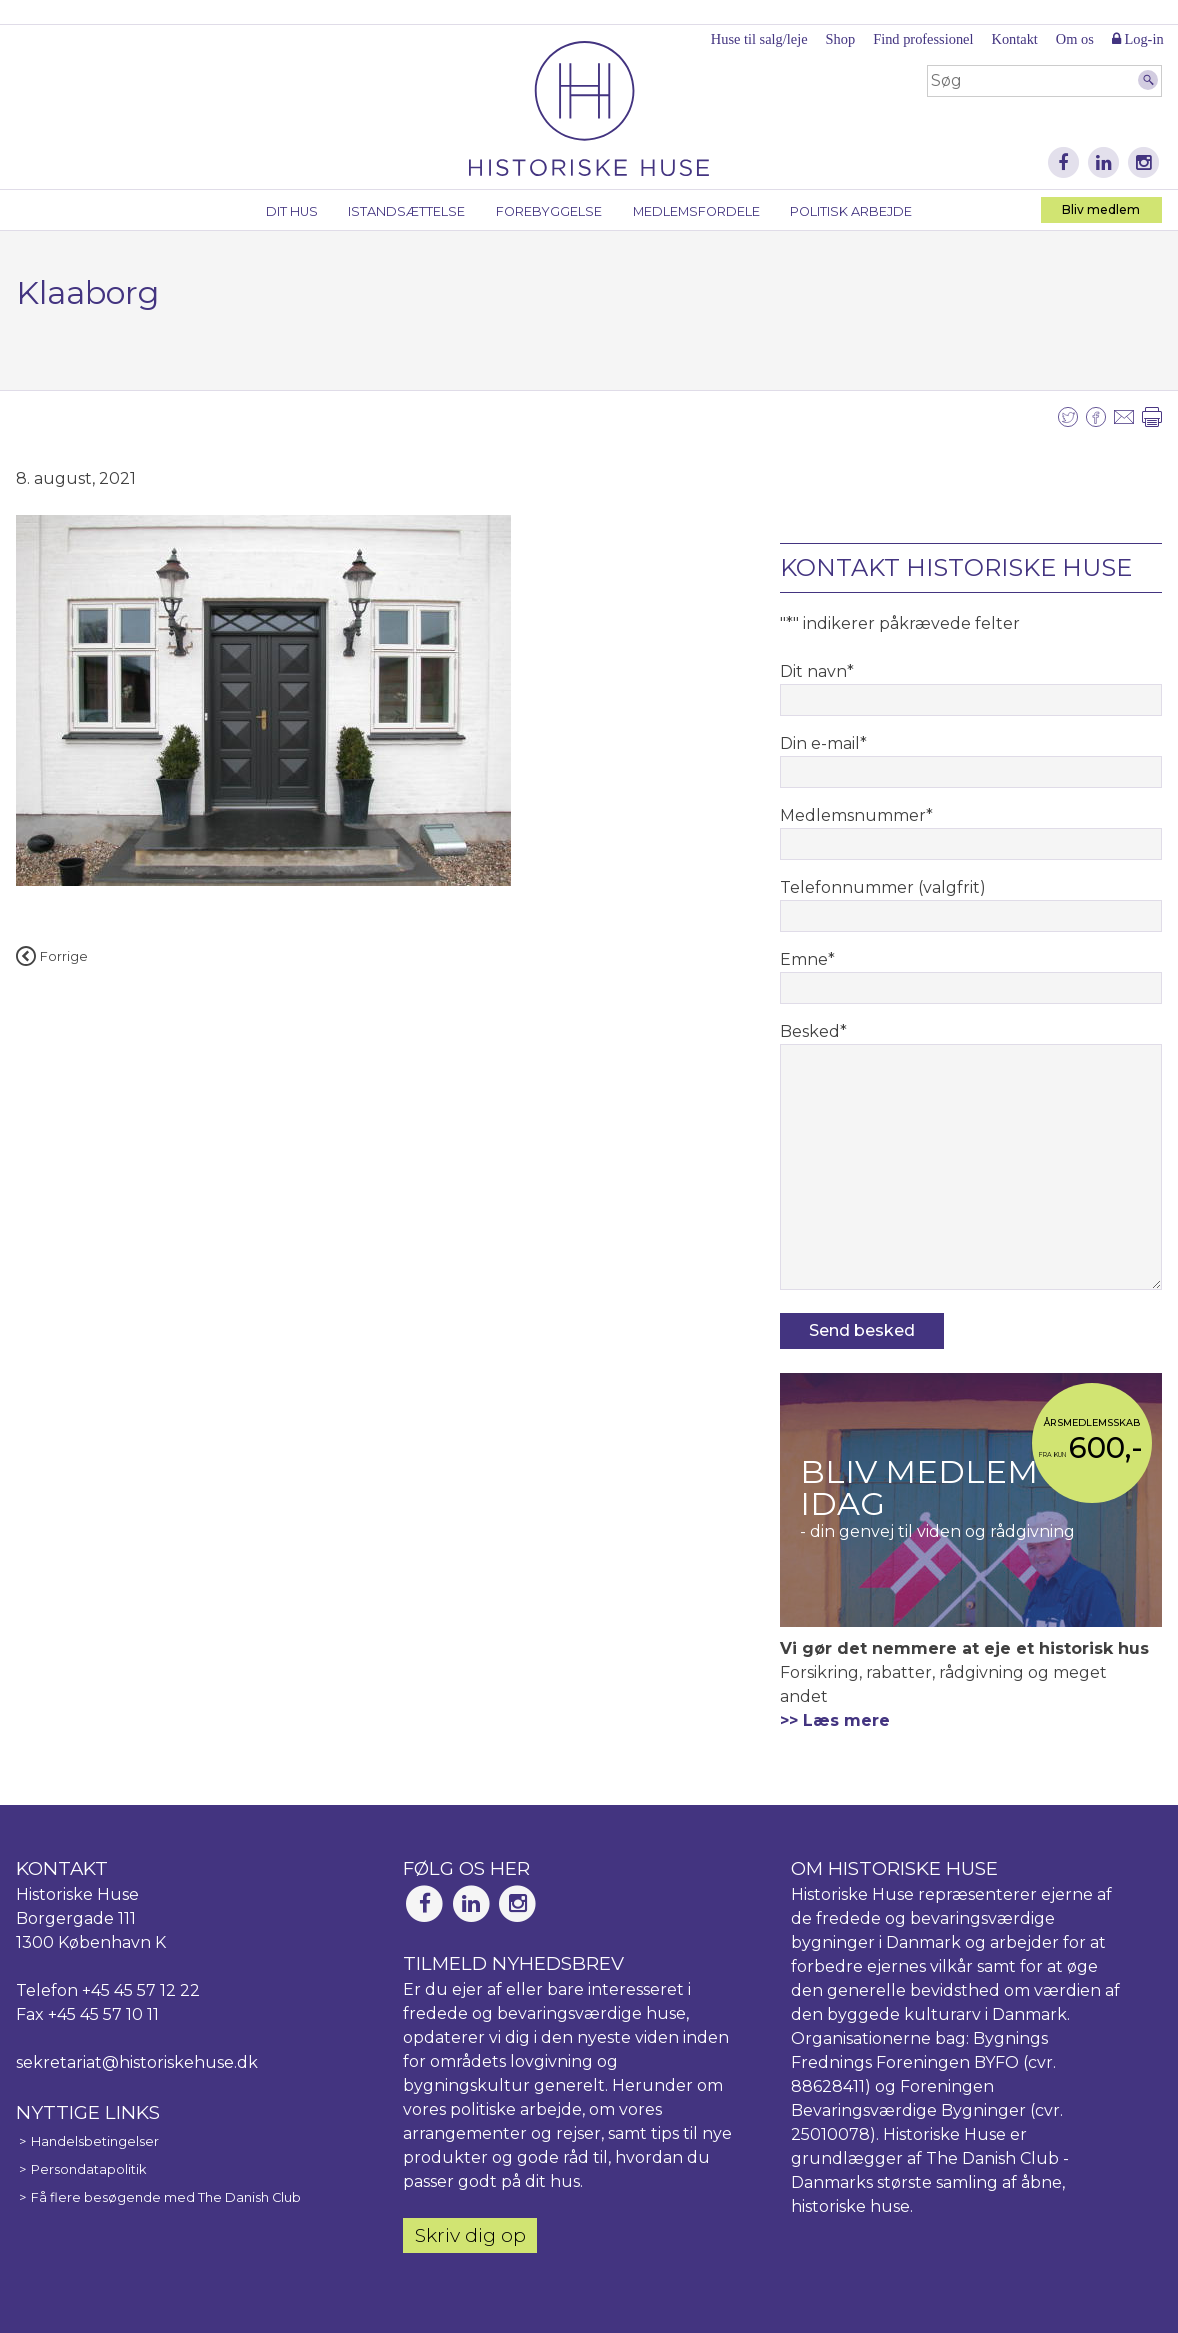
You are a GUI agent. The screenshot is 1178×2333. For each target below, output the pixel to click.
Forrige (52, 956)
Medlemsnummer (856, 815)
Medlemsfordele (696, 211)
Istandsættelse (406, 211)
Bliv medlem (1101, 209)
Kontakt (1014, 39)
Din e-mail (823, 743)
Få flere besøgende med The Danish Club (166, 2197)
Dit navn (817, 671)
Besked (813, 1031)
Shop (841, 39)
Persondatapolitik (88, 2169)
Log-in (1138, 39)
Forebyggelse (549, 211)
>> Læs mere (835, 1720)
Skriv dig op (470, 2235)
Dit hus (292, 211)
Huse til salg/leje (759, 39)
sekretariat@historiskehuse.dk (137, 2062)
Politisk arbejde (851, 211)
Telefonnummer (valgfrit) (883, 887)
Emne (807, 959)
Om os (1075, 39)
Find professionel (923, 39)
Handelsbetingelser (95, 2141)
